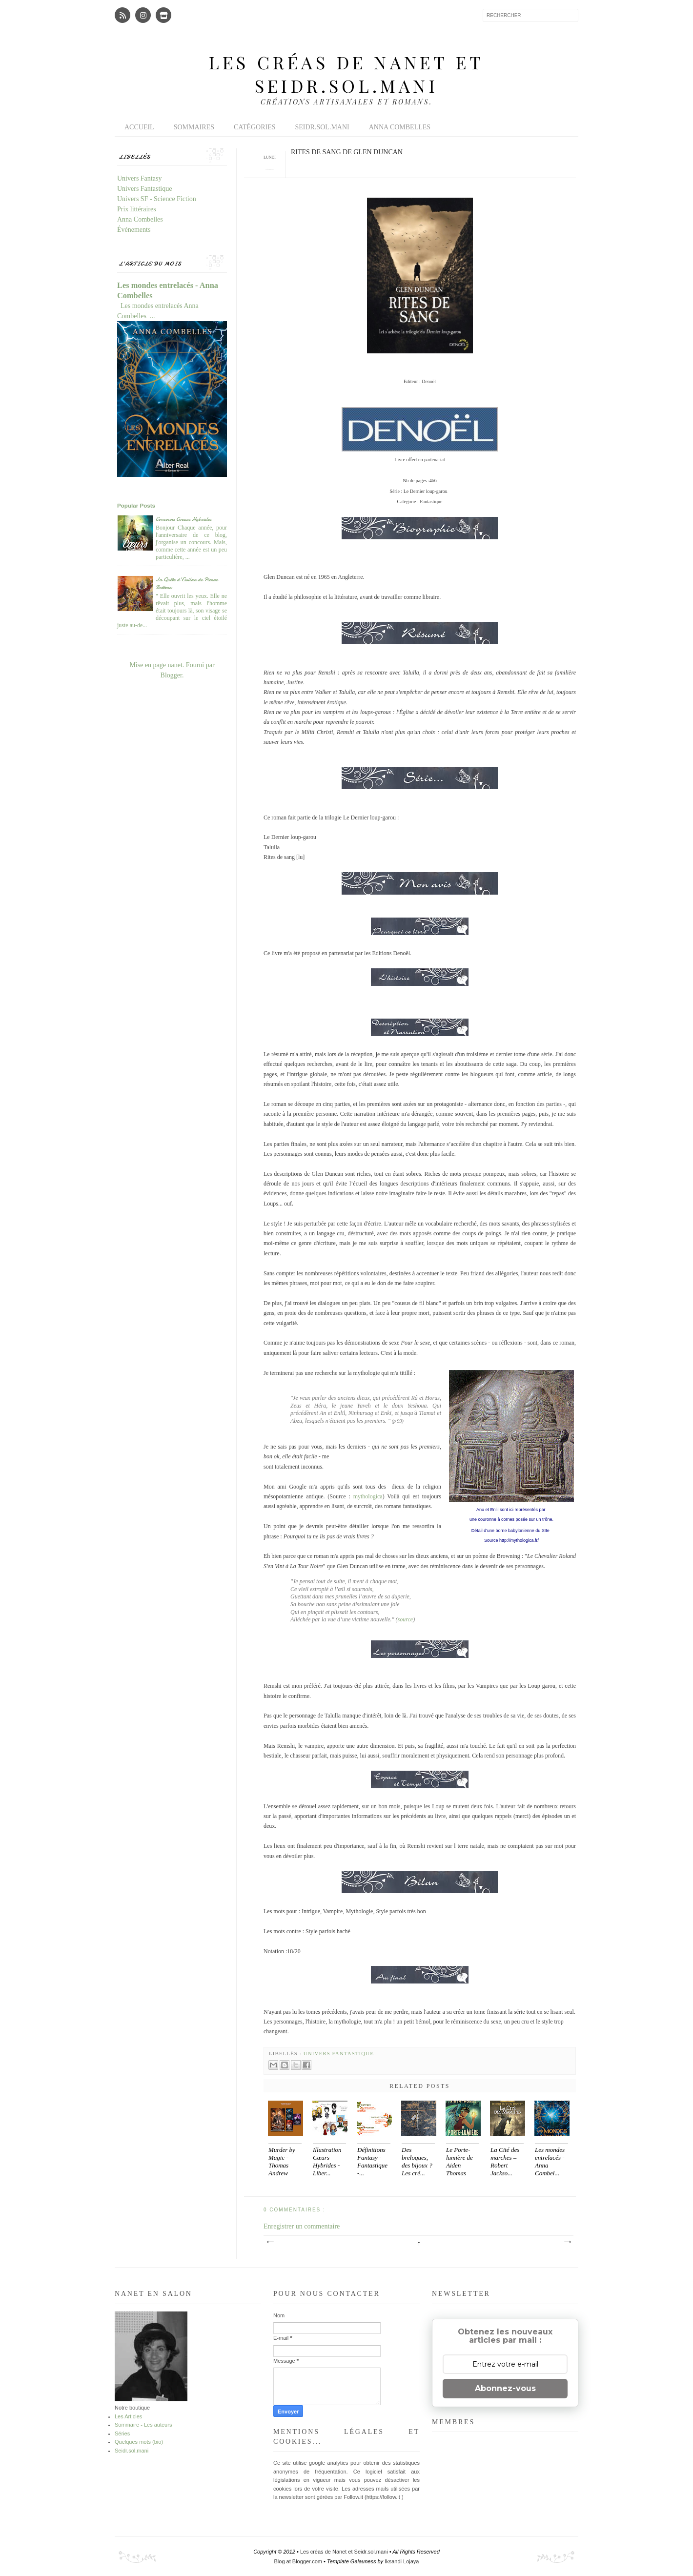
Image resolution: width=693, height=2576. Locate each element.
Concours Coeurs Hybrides (183, 519)
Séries (122, 2433)
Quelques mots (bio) (139, 2442)
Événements (133, 229)
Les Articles (128, 2416)
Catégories (255, 127)
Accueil (139, 127)
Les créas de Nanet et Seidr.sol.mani (346, 73)
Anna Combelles (399, 127)
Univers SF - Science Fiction (156, 199)
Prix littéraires (136, 209)
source (405, 1619)
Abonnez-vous (505, 2388)
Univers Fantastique (339, 2053)
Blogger (171, 675)
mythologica (368, 1496)
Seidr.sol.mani (322, 127)
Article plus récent (270, 2242)
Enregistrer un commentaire (302, 2226)
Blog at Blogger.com (299, 2561)
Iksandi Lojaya (402, 2561)
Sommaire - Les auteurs (143, 2425)
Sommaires (194, 127)
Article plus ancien (567, 2242)
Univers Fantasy (139, 178)
